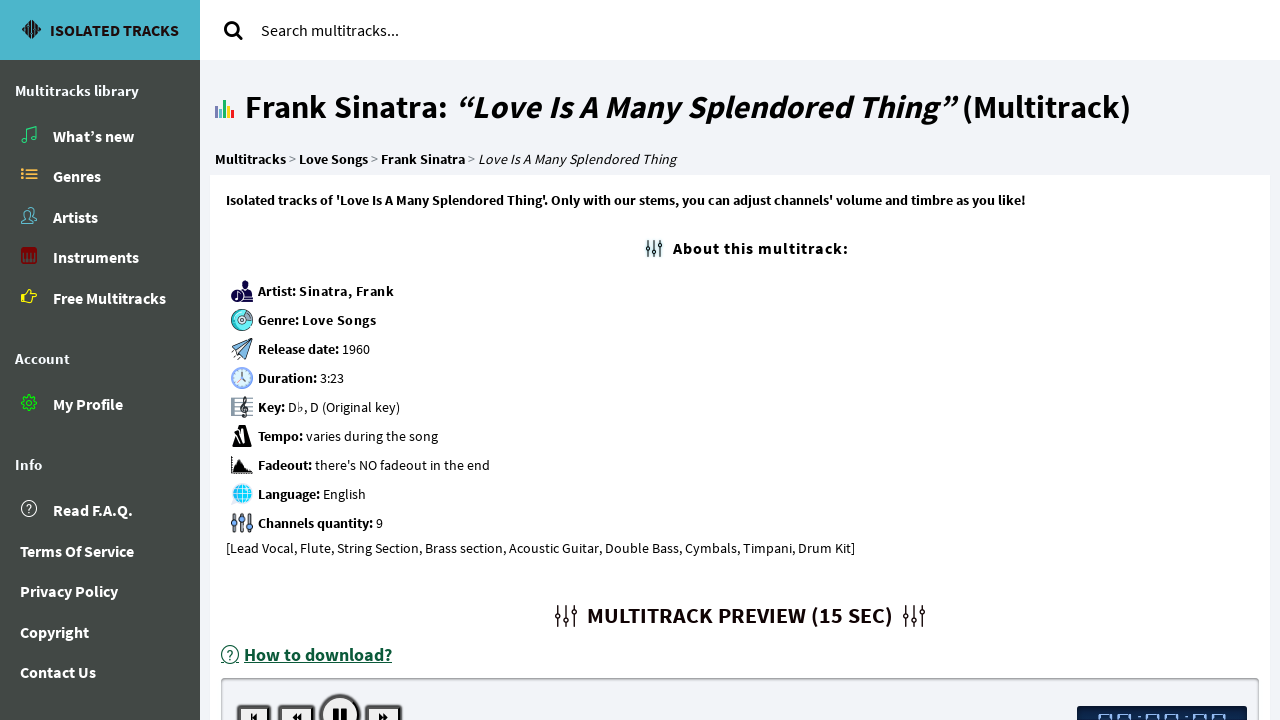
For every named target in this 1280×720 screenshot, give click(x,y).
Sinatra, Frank (346, 291)
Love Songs (339, 320)
